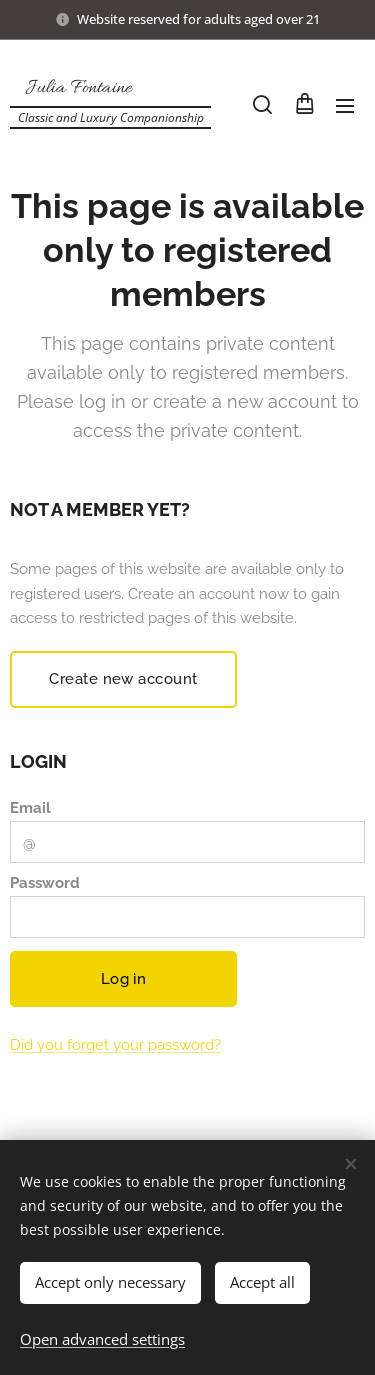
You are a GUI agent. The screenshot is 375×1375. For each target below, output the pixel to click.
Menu (345, 106)
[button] (262, 105)
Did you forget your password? (115, 1045)
